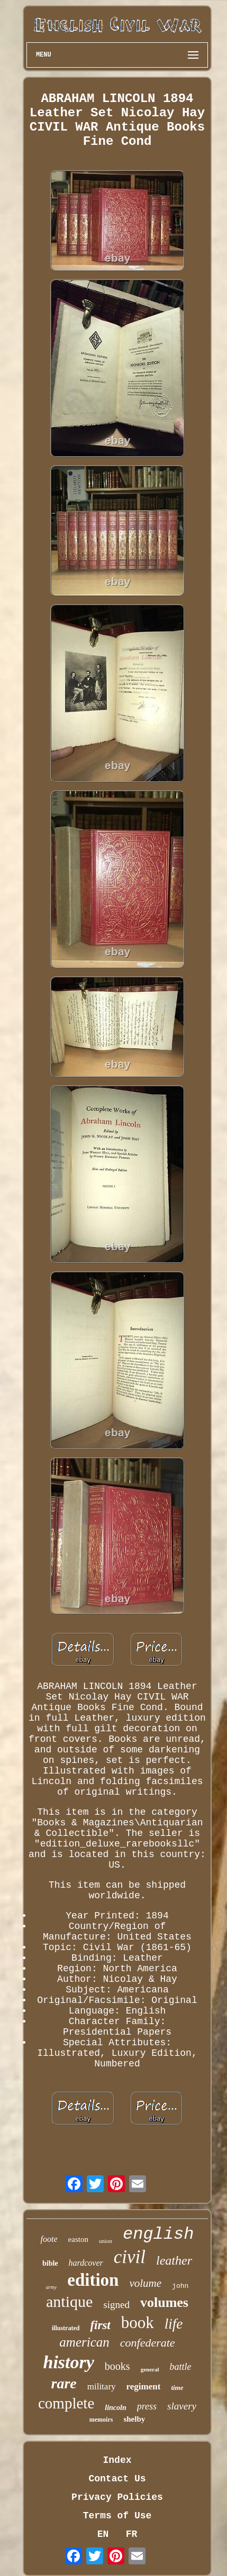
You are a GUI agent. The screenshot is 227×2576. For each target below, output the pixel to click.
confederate (147, 2342)
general (150, 2369)
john (180, 2286)
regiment (143, 2386)
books (117, 2366)
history (68, 2362)
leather (174, 2260)
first (100, 2325)
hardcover (86, 2262)
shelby (134, 2419)
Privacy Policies (117, 2497)
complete (66, 2403)
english (158, 2234)
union (105, 2241)
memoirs (101, 2419)
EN (103, 2534)
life (174, 2324)
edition (93, 2279)
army (51, 2287)
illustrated (66, 2328)
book (137, 2322)
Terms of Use (117, 2515)
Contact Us (117, 2478)
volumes (164, 2302)
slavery (181, 2406)
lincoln (115, 2408)
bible (50, 2263)
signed (116, 2304)
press (147, 2406)
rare (63, 2383)
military (101, 2386)
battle (180, 2366)
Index (117, 2460)
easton (78, 2239)
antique (69, 2301)
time (177, 2388)
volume (145, 2283)
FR (132, 2534)
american (84, 2342)
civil (130, 2257)
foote (49, 2239)
